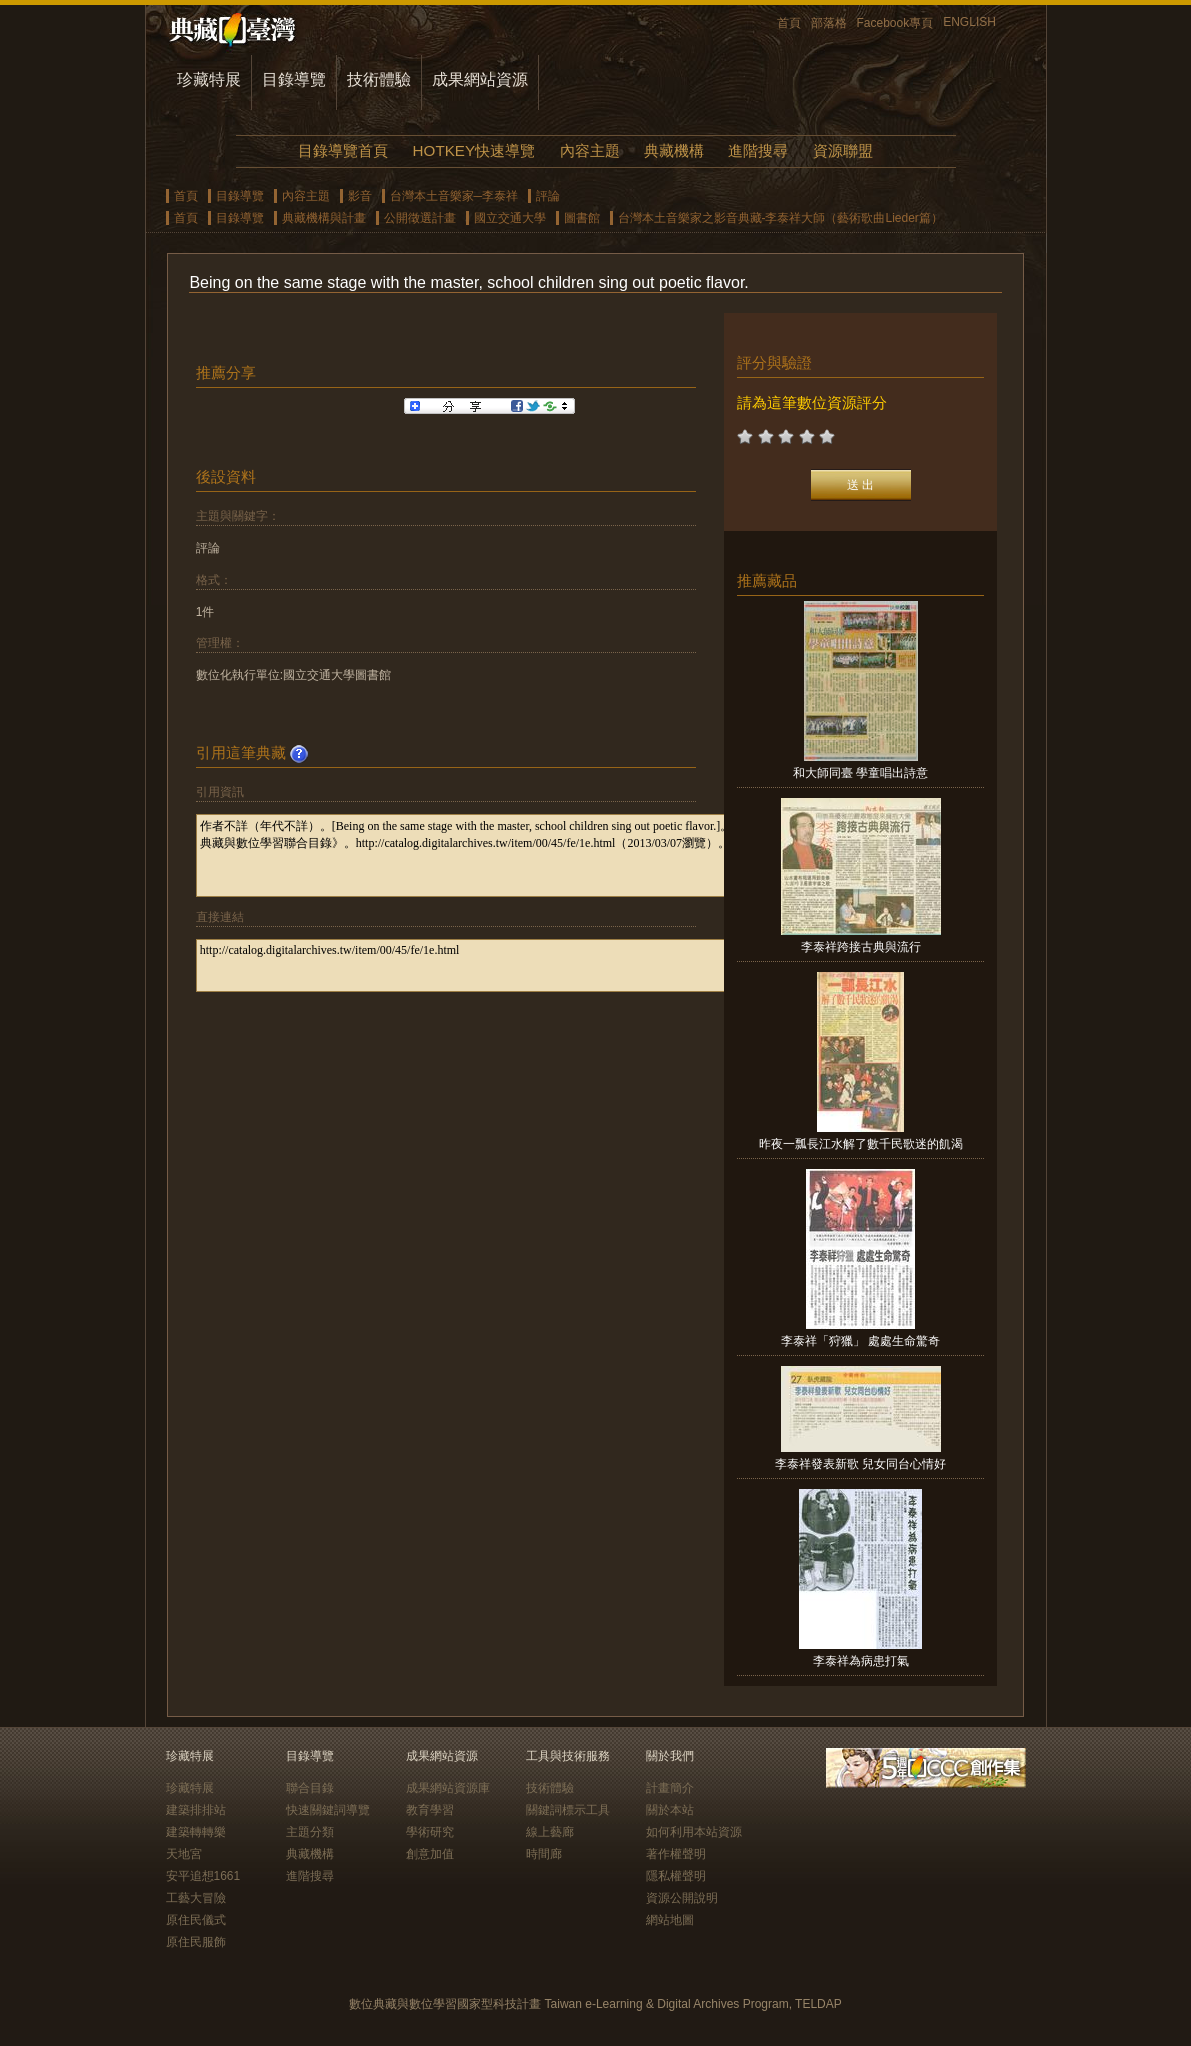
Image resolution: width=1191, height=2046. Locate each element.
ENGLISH (969, 22)
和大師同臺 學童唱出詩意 (860, 773)
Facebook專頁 (895, 23)
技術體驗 (379, 79)
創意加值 (430, 1854)
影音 (360, 196)
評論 (548, 196)
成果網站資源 (480, 79)
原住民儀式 (196, 1920)
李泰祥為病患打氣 (861, 1661)
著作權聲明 (676, 1854)
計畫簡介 (670, 1788)
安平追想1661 (203, 1876)
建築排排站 (196, 1810)
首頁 (789, 23)
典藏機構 (674, 150)
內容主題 (590, 150)
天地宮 (184, 1854)
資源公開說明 (682, 1898)
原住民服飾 (196, 1942)
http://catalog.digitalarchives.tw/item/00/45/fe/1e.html (487, 965)
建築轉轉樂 (196, 1832)
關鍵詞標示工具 (568, 1810)
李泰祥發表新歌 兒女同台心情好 (860, 1464)
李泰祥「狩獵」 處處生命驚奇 (860, 1341)
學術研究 (430, 1832)
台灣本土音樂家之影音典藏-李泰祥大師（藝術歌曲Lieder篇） (780, 218)
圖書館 (582, 218)
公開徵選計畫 (420, 218)
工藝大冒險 (196, 1898)
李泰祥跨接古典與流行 (861, 947)
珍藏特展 (209, 79)
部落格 (829, 23)
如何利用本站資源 (694, 1832)
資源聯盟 (843, 150)
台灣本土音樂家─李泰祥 (454, 196)
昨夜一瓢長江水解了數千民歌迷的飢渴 (861, 1144)
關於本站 (670, 1810)
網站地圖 (670, 1920)
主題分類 (310, 1832)
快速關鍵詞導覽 (328, 1810)
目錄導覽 (294, 79)
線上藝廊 (550, 1832)
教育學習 (430, 1810)
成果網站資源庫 (448, 1788)
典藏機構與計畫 (324, 218)
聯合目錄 (310, 1788)
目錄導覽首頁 (343, 150)
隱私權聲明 (676, 1876)
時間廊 (544, 1854)
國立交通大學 (510, 218)
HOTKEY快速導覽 (474, 150)
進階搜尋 (758, 150)
